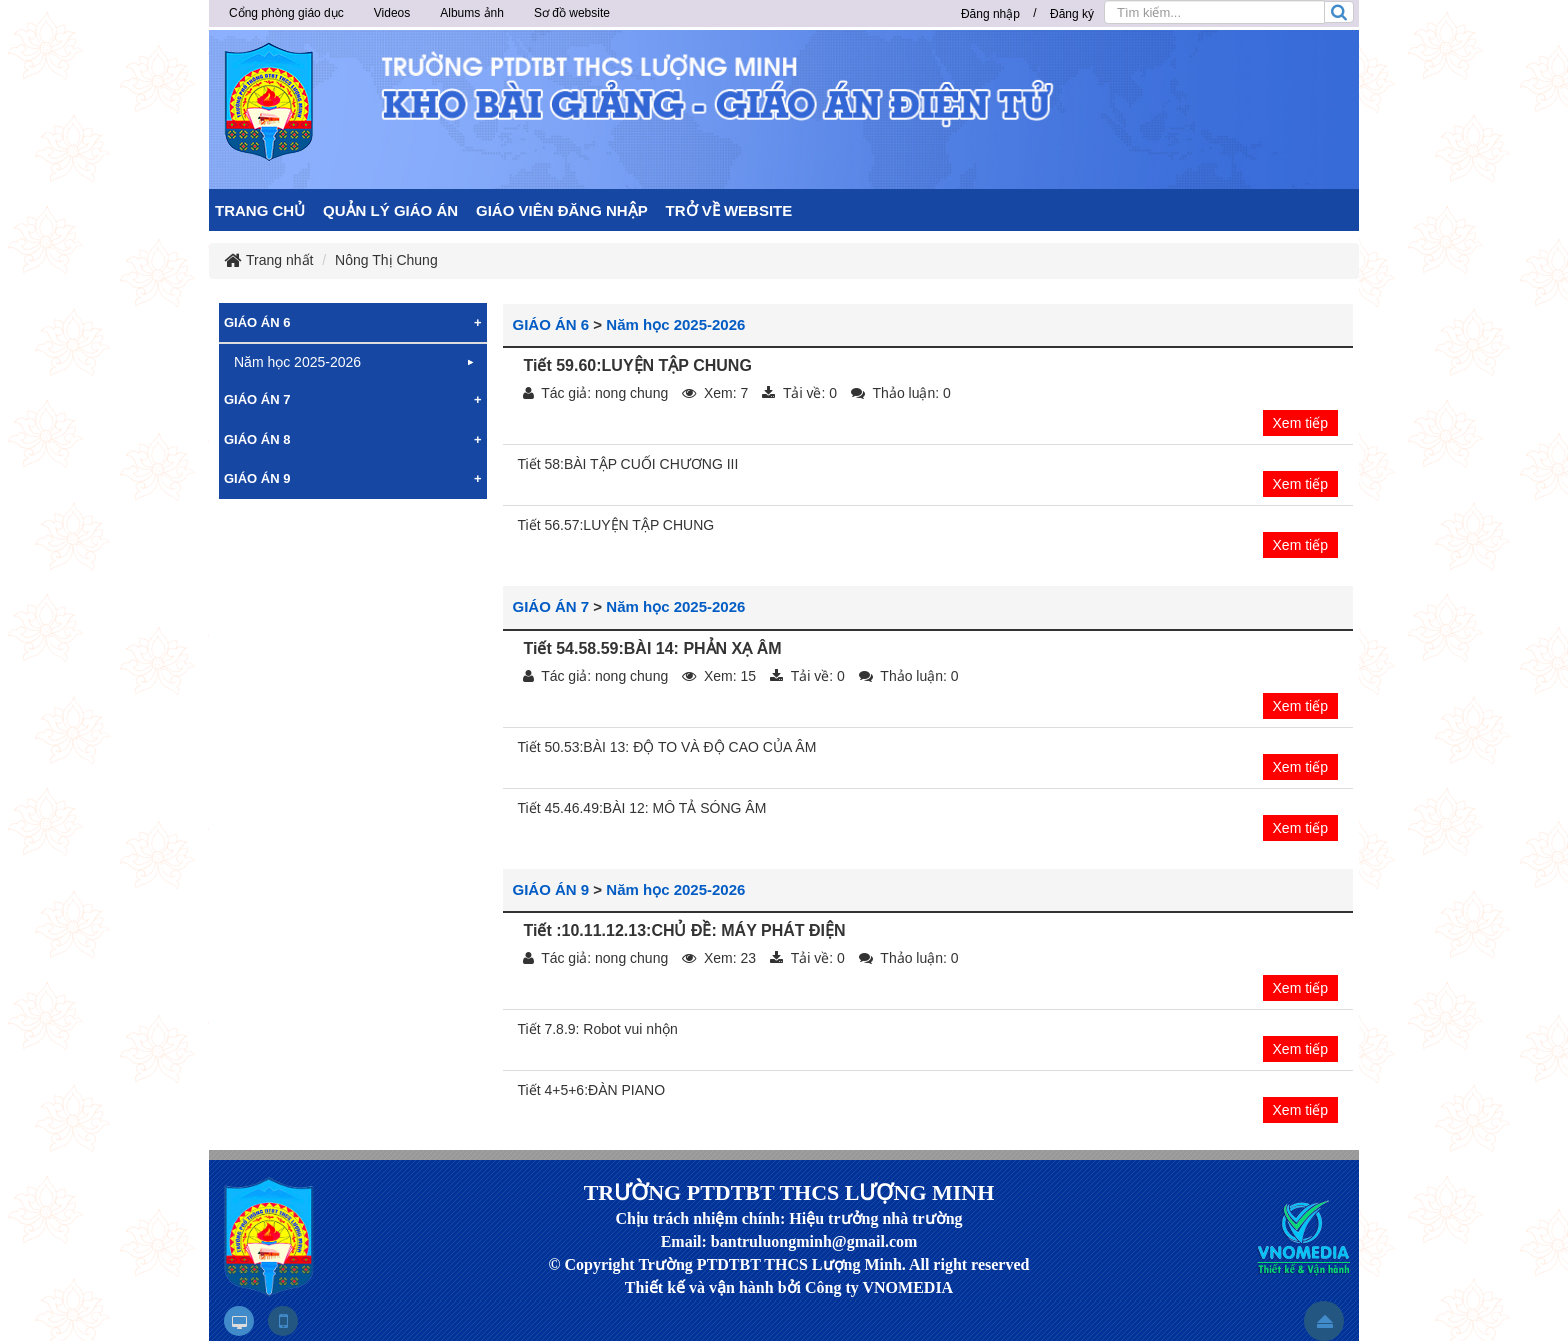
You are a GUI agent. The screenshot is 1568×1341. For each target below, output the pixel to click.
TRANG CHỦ (260, 210)
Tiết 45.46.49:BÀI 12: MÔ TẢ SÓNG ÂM (642, 808)
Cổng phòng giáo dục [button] (286, 13)
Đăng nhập (990, 14)
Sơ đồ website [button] (572, 13)
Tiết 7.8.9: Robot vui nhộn (598, 1029)
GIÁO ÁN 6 (551, 324)
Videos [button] (392, 13)
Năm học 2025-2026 (675, 324)
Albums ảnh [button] (472, 13)
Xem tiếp (1300, 423)
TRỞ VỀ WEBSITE (729, 210)
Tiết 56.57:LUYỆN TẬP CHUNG (616, 525)
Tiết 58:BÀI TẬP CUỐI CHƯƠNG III (628, 464)
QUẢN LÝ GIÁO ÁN (390, 210)
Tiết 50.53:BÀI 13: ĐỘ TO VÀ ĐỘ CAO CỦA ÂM (667, 747)
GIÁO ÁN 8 (257, 439)
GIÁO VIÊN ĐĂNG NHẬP (562, 210)
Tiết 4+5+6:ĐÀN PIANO (592, 1090)
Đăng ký (1072, 14)
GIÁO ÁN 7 (551, 606)
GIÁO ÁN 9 (551, 889)
